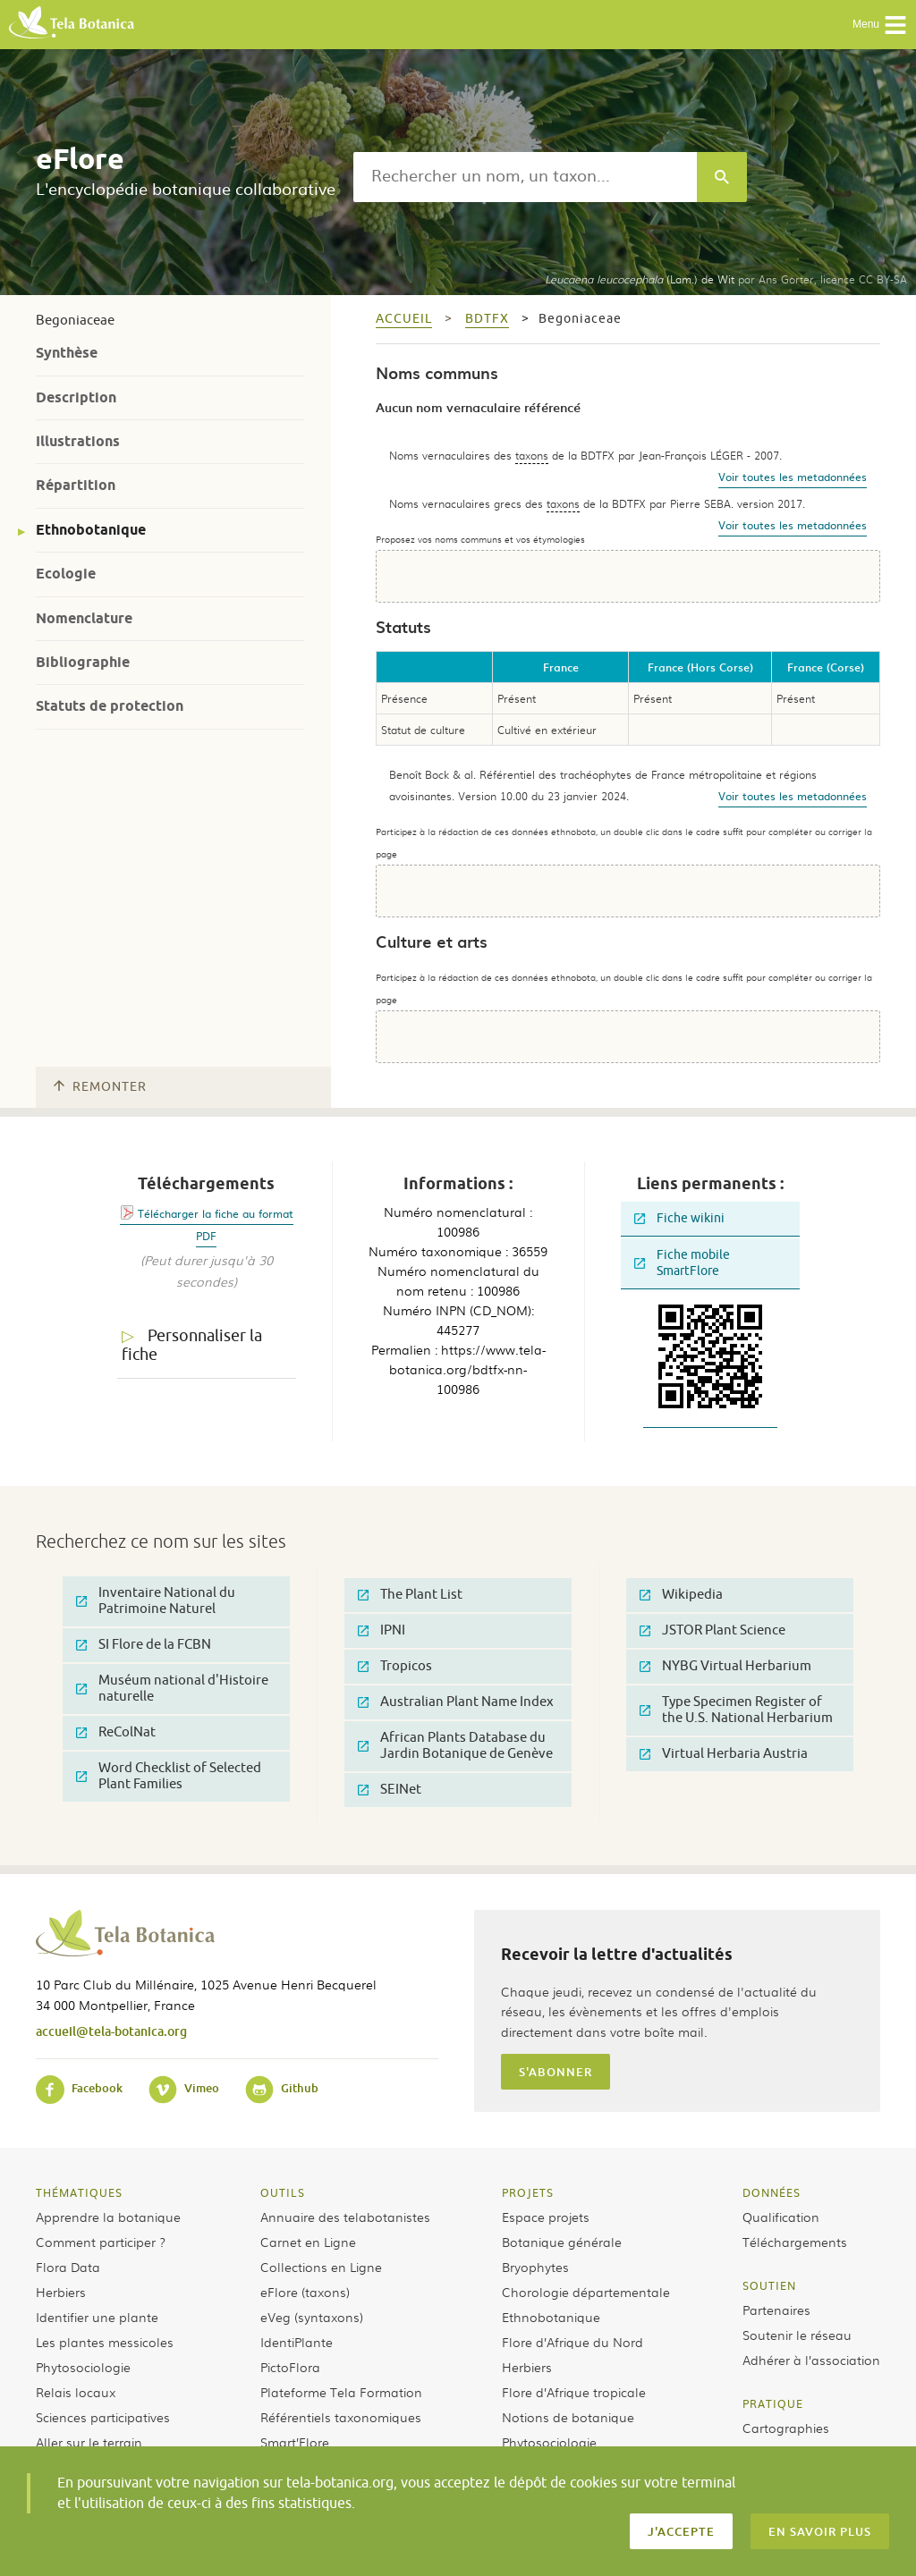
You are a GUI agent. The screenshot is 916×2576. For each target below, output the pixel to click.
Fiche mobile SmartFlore (682, 1263)
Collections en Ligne (321, 2267)
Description (76, 397)
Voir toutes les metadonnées (792, 477)
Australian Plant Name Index (456, 1701)
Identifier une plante (97, 2317)
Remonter (100, 1086)
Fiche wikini (679, 1218)
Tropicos (395, 1666)
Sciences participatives (103, 2417)
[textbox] (525, 177)
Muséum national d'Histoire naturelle (172, 1688)
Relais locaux (75, 2392)
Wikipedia (681, 1594)
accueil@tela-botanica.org (111, 2031)
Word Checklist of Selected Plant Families (168, 1776)
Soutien (769, 2285)
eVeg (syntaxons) (311, 2317)
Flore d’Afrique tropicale (574, 2392)
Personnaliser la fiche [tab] (192, 1345)
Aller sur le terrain (89, 2442)
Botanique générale (562, 2242)
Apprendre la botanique (108, 2216)
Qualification (780, 2216)
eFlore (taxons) (305, 2292)
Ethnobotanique (91, 529)
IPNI (381, 1630)
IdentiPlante (296, 2342)
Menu (879, 25)
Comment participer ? (100, 2242)
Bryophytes (535, 2267)
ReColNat (116, 1732)
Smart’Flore (294, 2442)
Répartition (75, 485)
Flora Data (68, 2267)
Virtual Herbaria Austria (724, 1753)
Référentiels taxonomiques (340, 2417)
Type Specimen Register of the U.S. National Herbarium (736, 1710)
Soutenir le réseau (797, 2335)
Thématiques (79, 2192)
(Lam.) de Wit (639, 279)
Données (771, 2192)
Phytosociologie (83, 2367)
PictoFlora (290, 2367)
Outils (282, 2192)
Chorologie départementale (586, 2292)
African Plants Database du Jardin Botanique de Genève (455, 1745)
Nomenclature (84, 618)
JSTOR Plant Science (712, 1630)
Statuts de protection (109, 705)
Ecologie (66, 573)
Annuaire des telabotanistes (345, 2216)
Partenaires (776, 2309)
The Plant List (410, 1594)
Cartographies (785, 2428)
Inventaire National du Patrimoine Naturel (155, 1600)
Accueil (404, 318)
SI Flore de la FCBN (143, 1644)
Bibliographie (83, 662)
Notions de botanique (568, 2417)
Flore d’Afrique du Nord (572, 2342)
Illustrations (78, 441)
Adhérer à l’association (811, 2360)
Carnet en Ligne (308, 2242)
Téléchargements (794, 2242)
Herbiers (61, 2292)
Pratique (772, 2403)
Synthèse (67, 352)
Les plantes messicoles (105, 2342)
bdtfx (487, 318)
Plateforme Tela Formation (341, 2392)
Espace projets (545, 2216)
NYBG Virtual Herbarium (725, 1666)
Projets (528, 2192)
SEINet (389, 1789)
